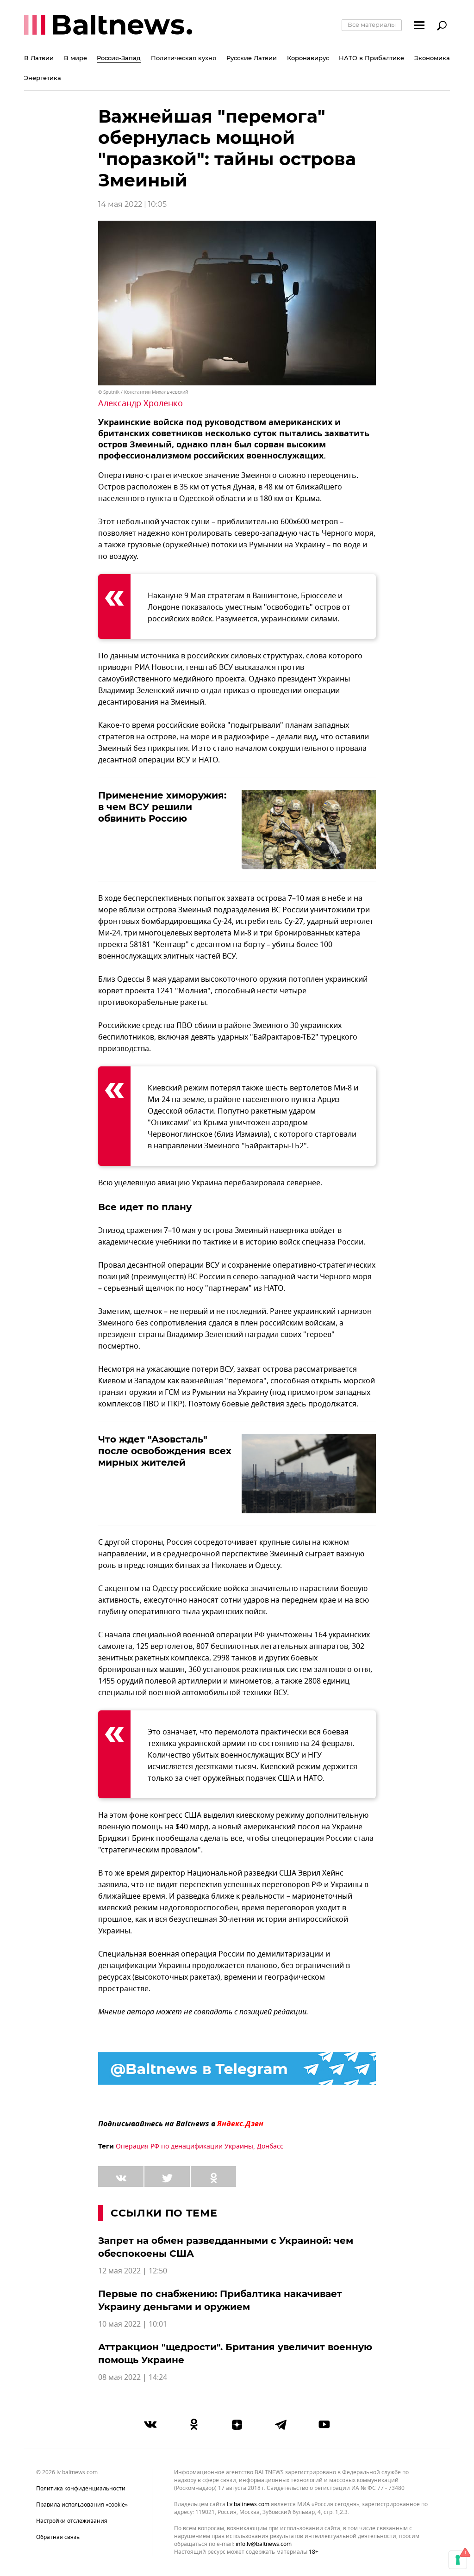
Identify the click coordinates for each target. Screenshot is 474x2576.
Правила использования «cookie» (82, 2505)
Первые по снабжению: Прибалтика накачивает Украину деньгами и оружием (220, 2300)
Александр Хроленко (140, 403)
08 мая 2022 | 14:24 (132, 2377)
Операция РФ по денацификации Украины (184, 2146)
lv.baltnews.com (248, 2504)
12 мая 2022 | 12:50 (132, 2271)
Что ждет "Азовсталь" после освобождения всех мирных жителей (164, 1451)
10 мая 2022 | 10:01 (132, 2324)
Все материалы (372, 24)
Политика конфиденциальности (80, 2488)
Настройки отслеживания (71, 2521)
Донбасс (270, 2146)
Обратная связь (58, 2537)
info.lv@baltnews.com (264, 2544)
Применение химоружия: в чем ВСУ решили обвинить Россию (162, 807)
